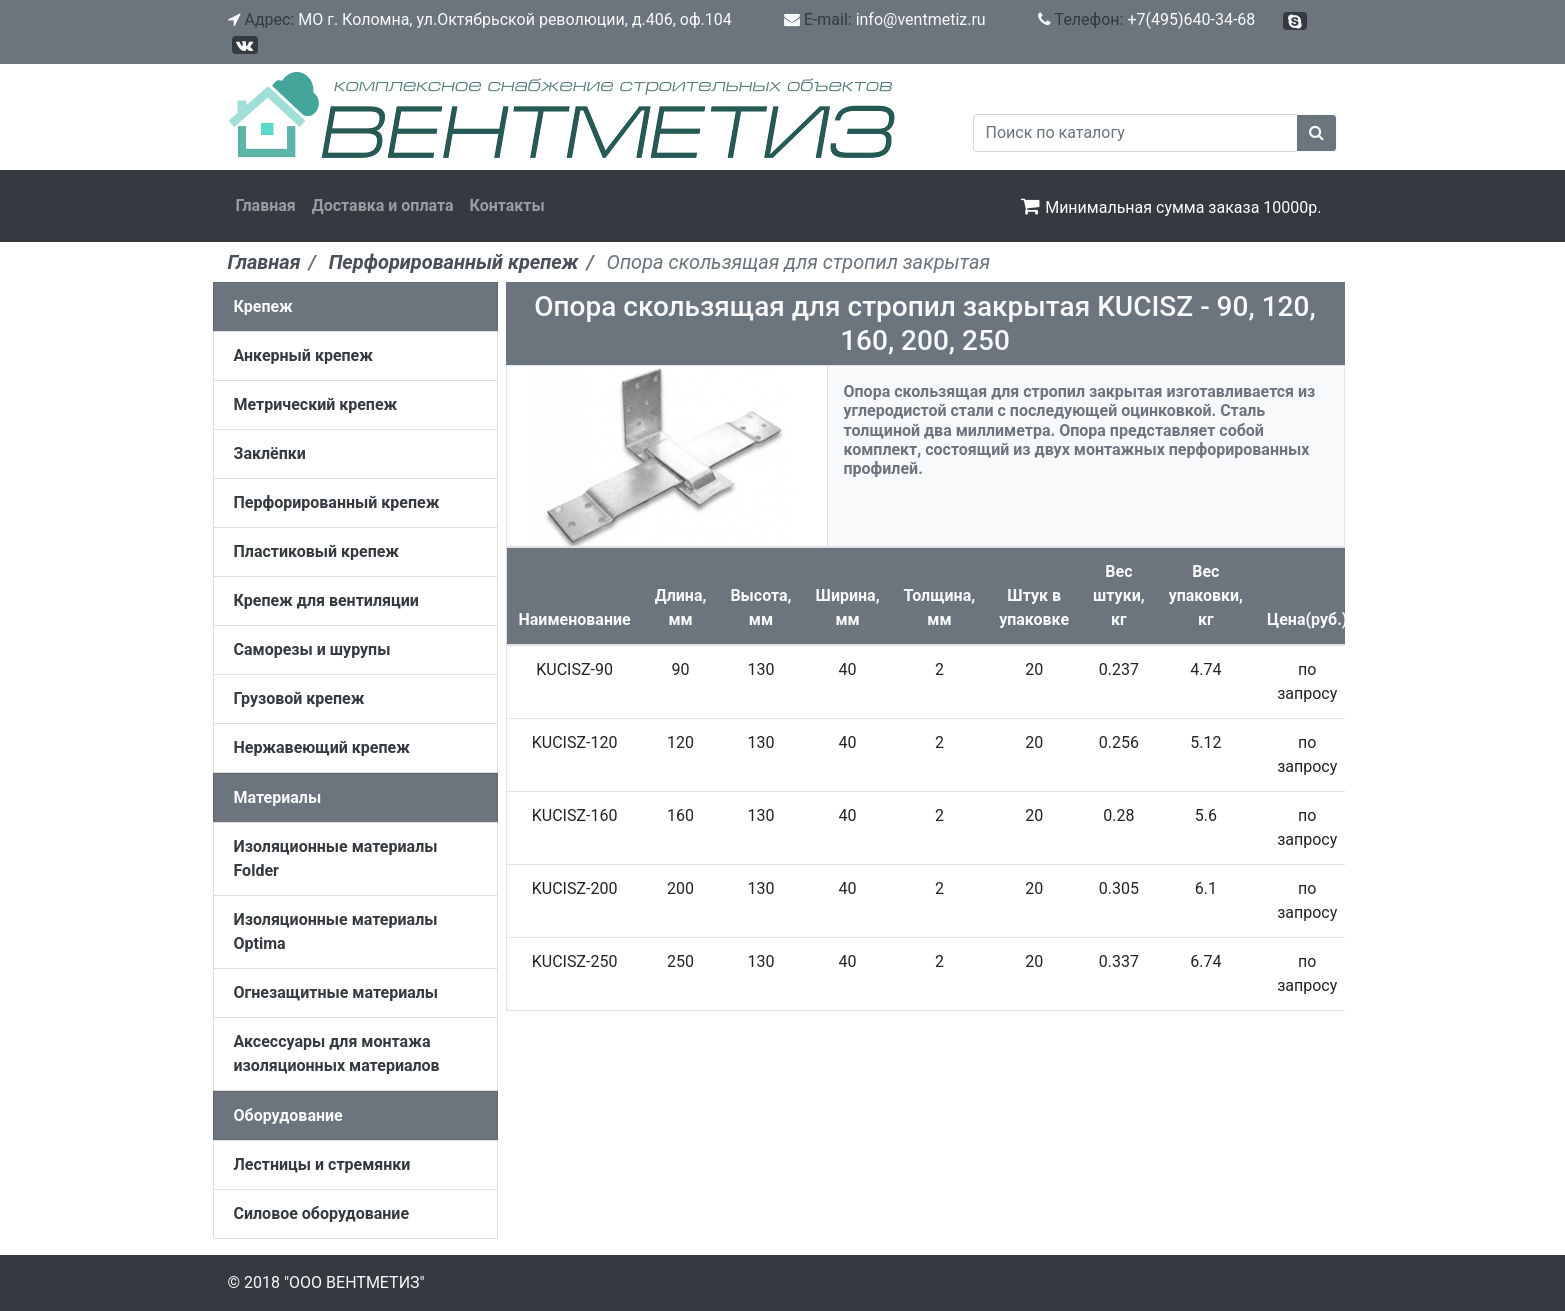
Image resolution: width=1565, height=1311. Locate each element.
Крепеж (263, 306)
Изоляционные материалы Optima (336, 931)
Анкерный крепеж (303, 355)
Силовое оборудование (322, 1213)
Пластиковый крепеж (317, 551)
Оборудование (288, 1115)
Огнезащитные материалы (336, 992)
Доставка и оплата (383, 205)
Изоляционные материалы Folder (336, 858)
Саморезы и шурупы (312, 649)
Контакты (507, 205)
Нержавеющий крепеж (322, 747)
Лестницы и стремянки (322, 1164)
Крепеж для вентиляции (326, 600)
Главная (266, 205)
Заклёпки (270, 453)
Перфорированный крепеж (337, 502)
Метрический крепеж (316, 404)
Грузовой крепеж (299, 698)
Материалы (278, 797)
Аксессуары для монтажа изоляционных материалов (337, 1053)
